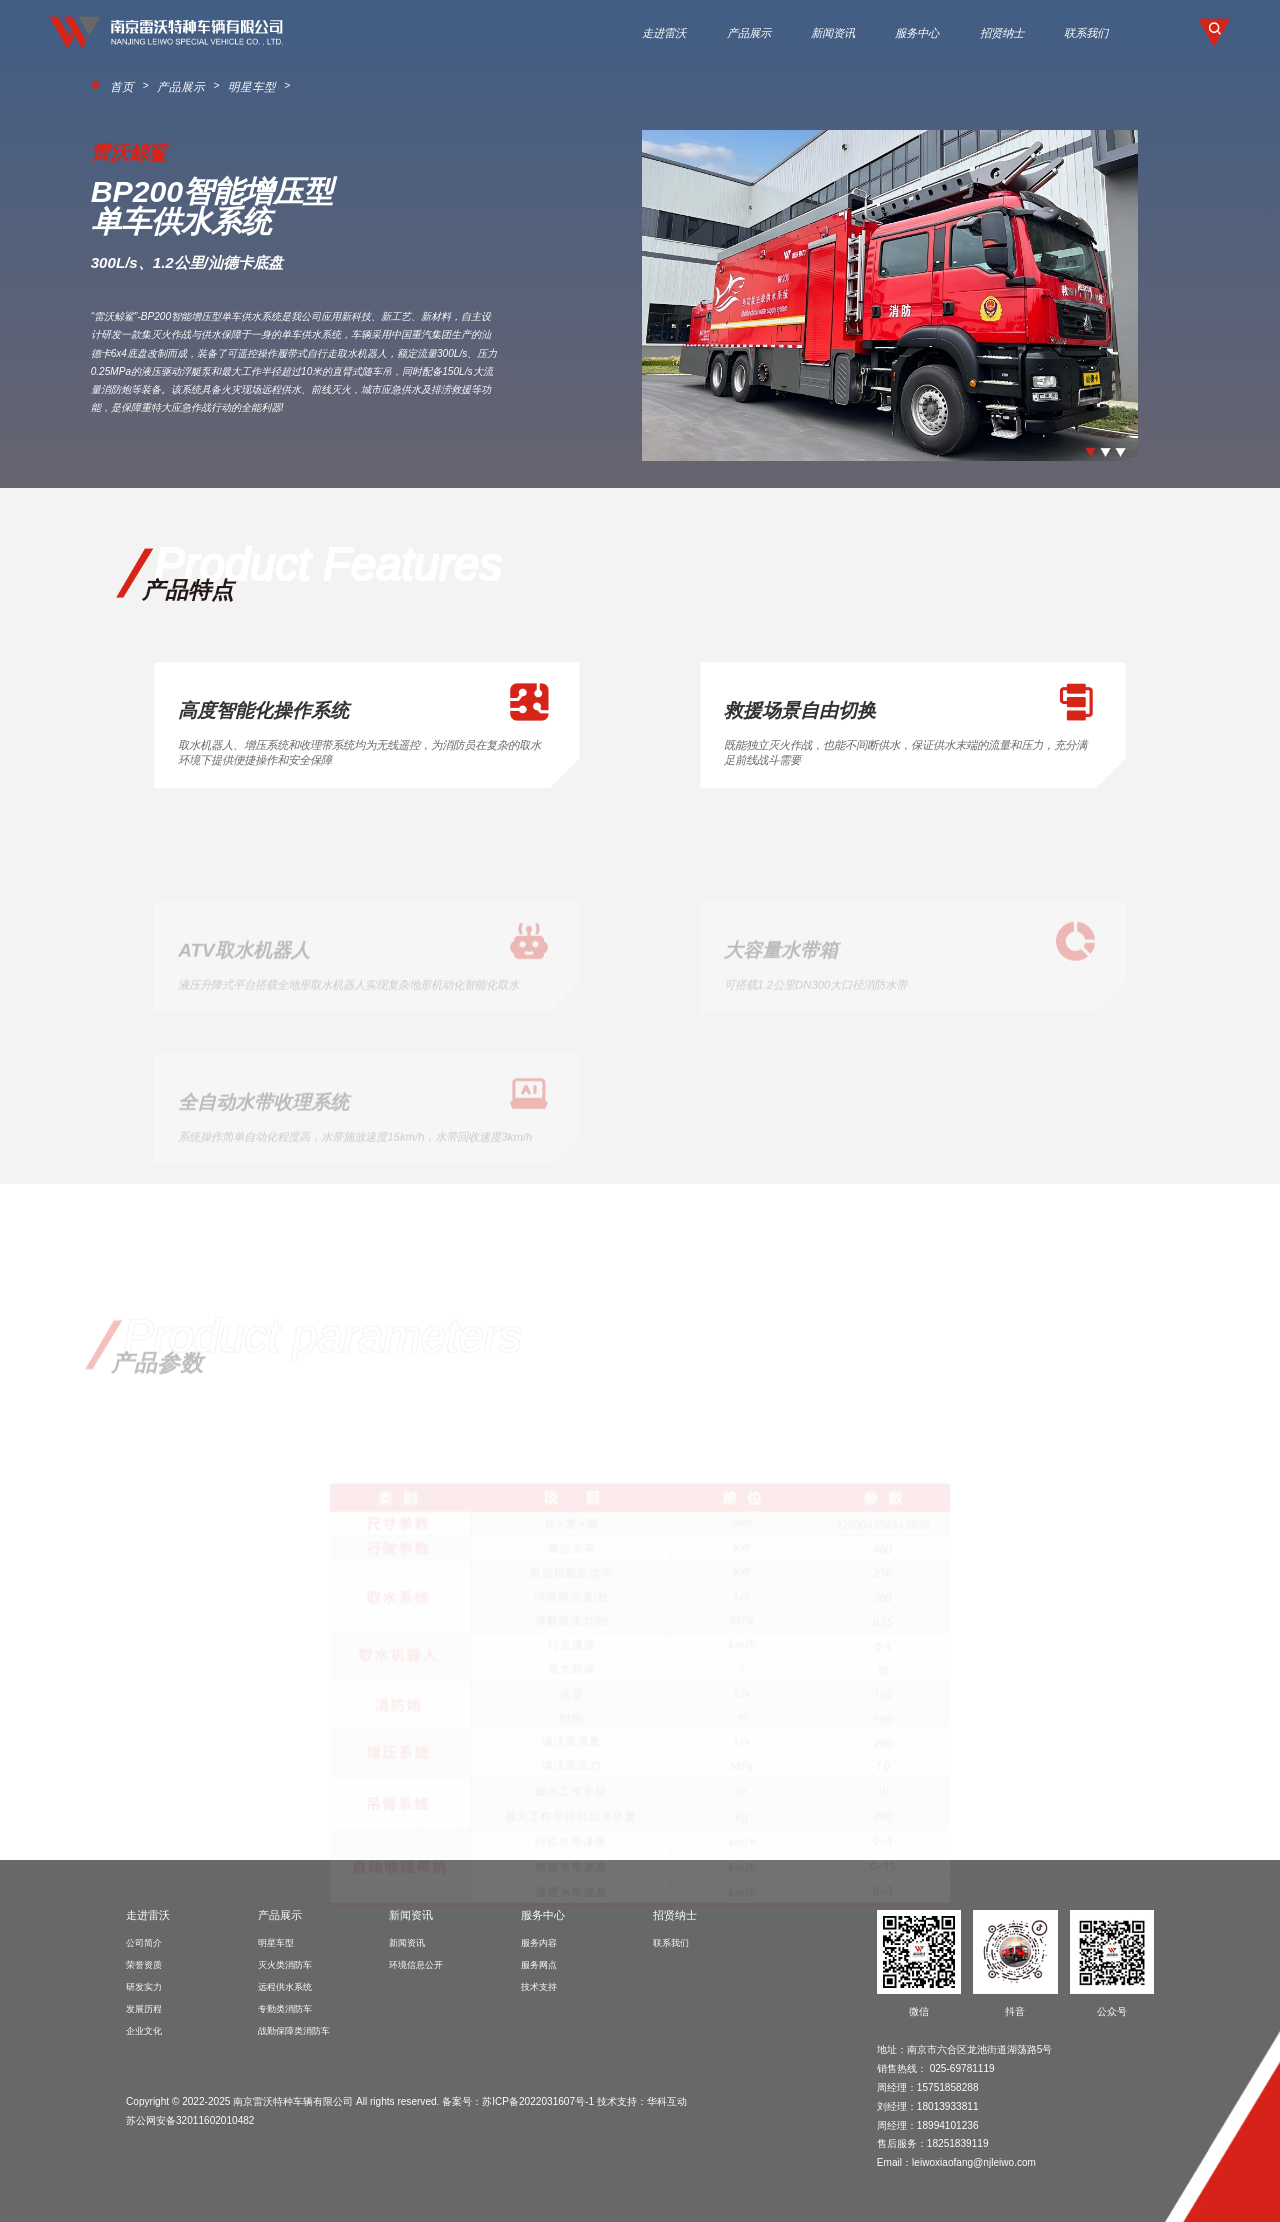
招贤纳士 (1002, 33)
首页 (120, 86)
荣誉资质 (144, 1963)
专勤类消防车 (285, 2007)
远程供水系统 (285, 1985)
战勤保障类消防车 (294, 2029)
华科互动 (667, 2099)
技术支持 (539, 1985)
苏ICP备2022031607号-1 (538, 2099)
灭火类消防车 (285, 1963)
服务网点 (539, 1963)
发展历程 (144, 2007)
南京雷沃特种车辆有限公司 (293, 2099)
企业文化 (144, 2029)
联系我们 (1086, 33)
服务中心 (917, 33)
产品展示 (749, 33)
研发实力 (144, 1985)
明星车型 (227, 86)
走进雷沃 (664, 33)
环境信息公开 (416, 1963)
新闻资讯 (833, 33)
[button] (1090, 450)
